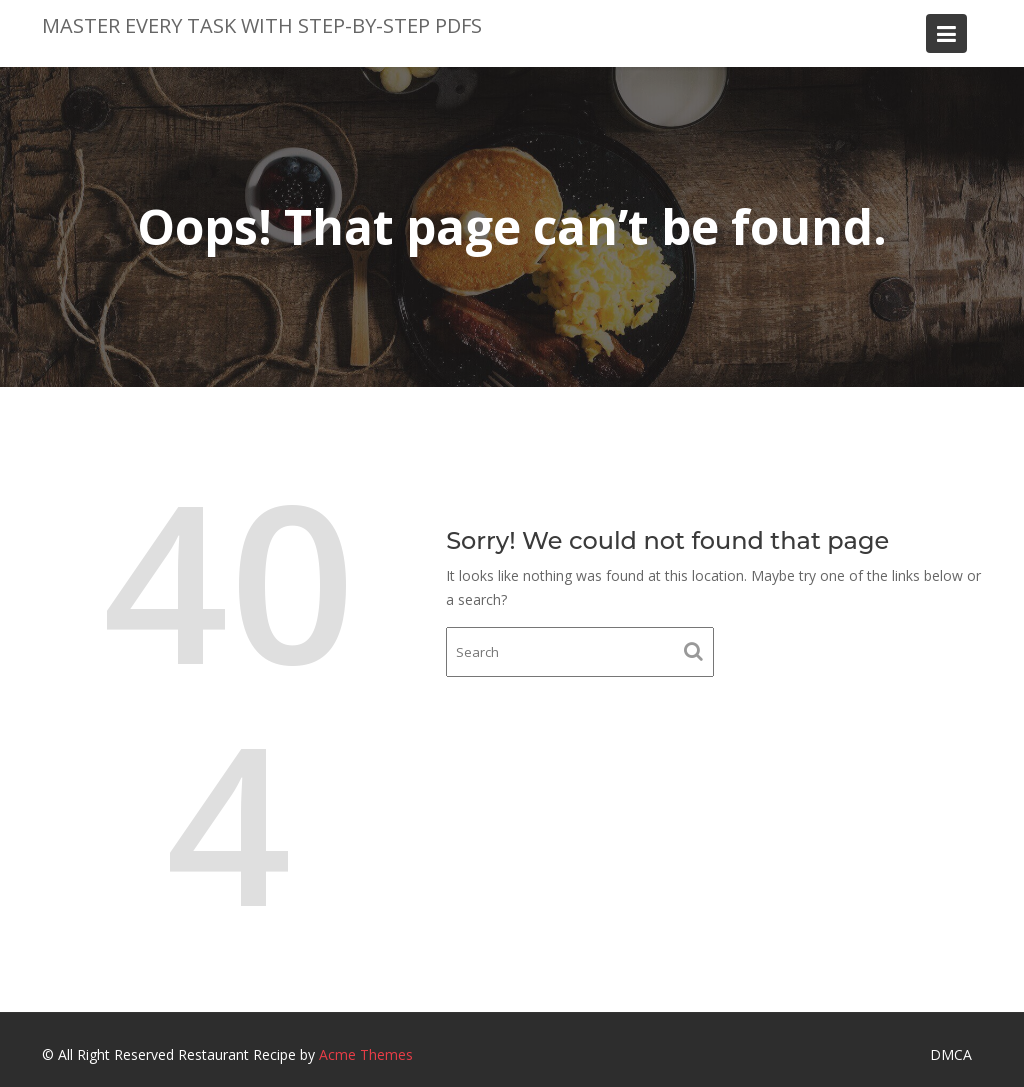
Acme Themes (366, 1054)
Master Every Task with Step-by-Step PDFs (262, 25)
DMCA (951, 1054)
